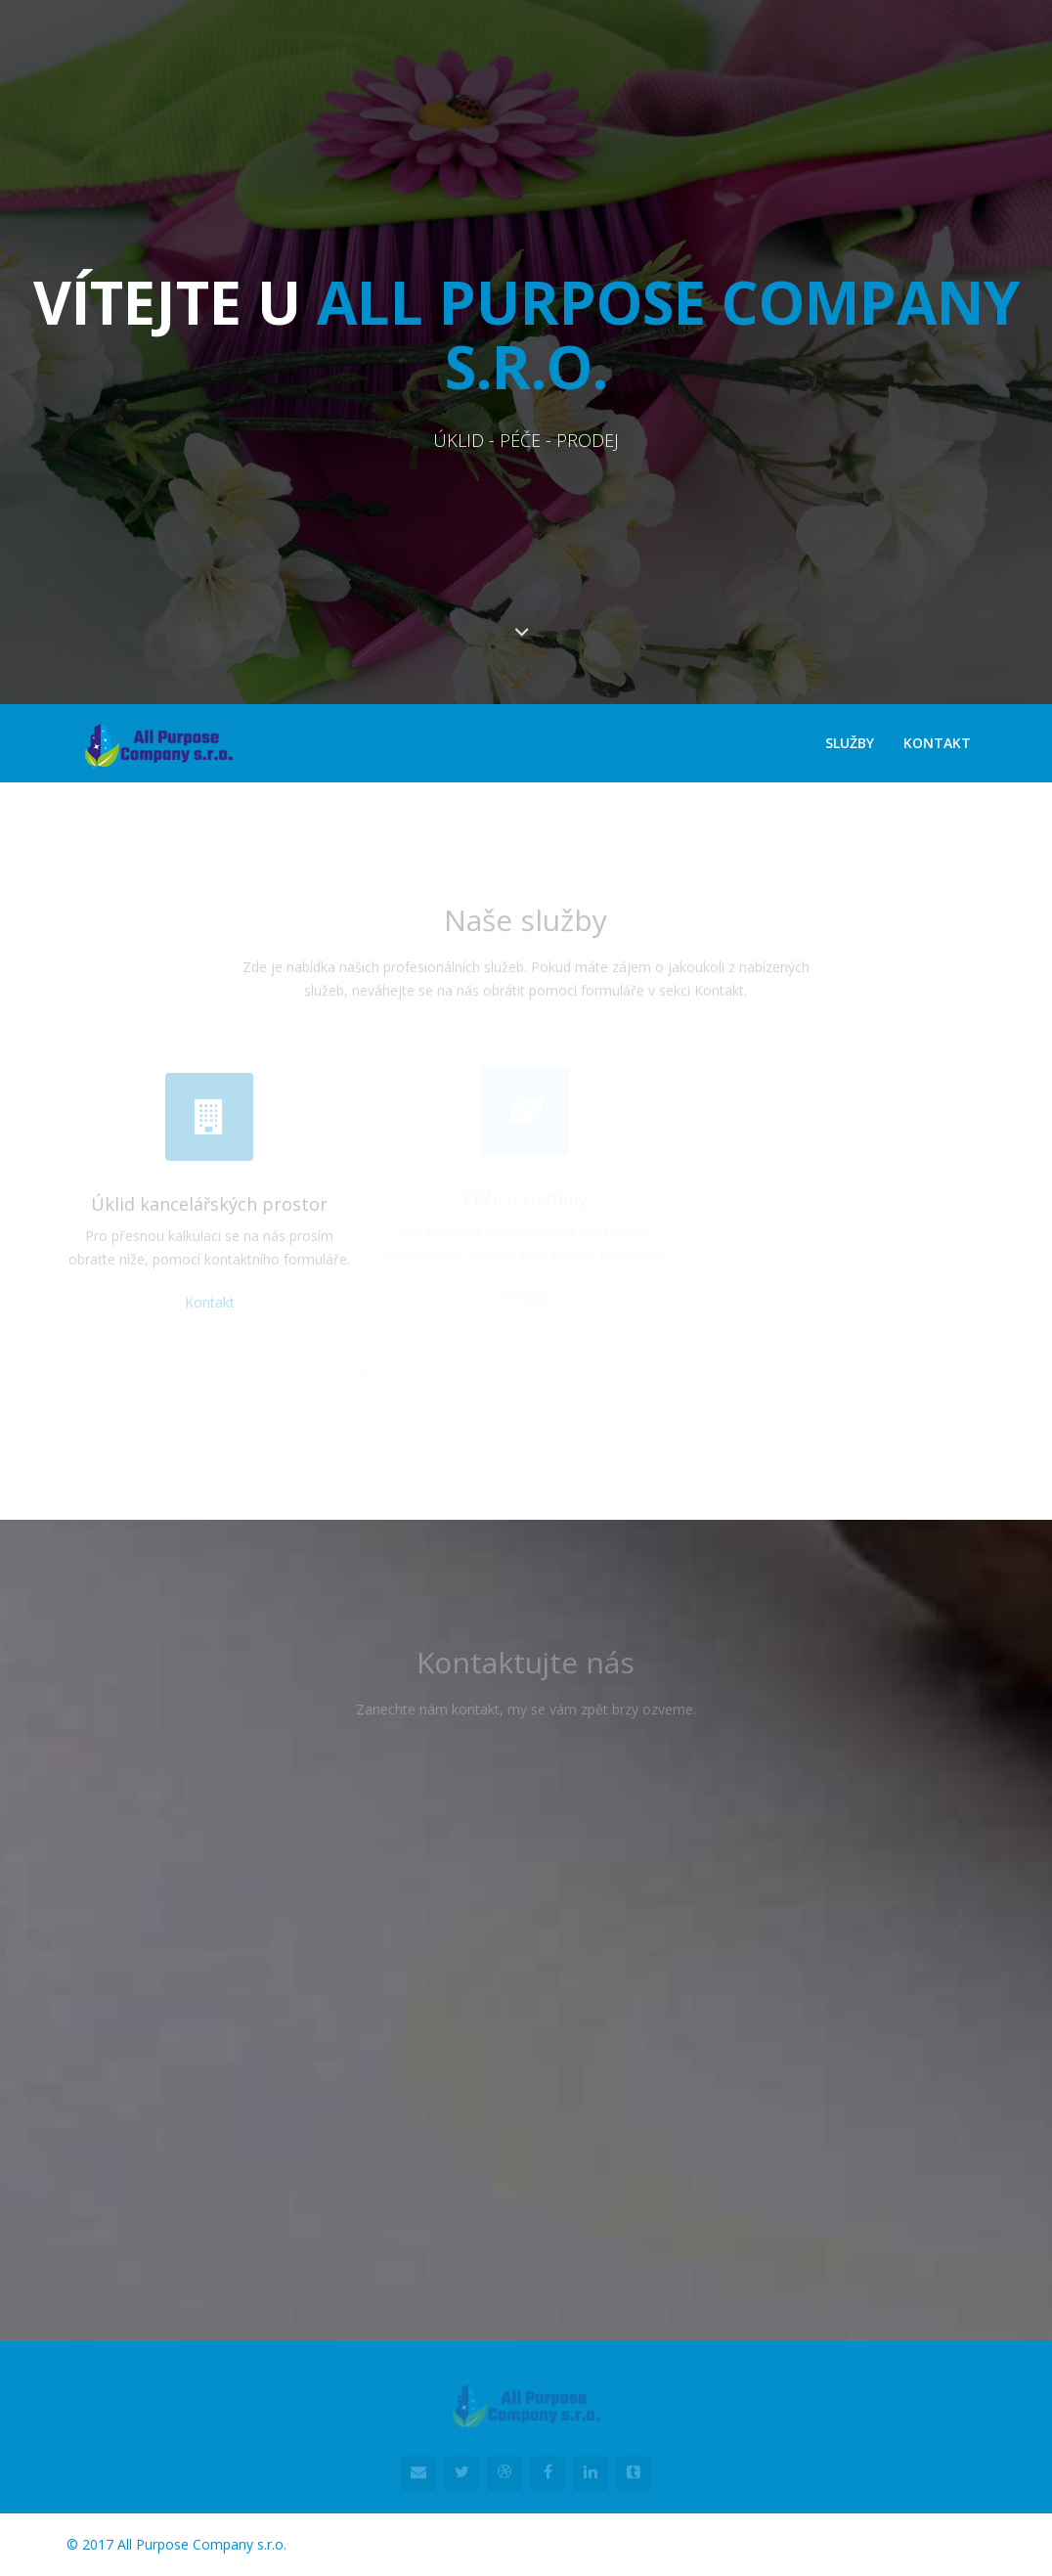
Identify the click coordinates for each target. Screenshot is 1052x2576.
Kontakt (937, 742)
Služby (849, 742)
